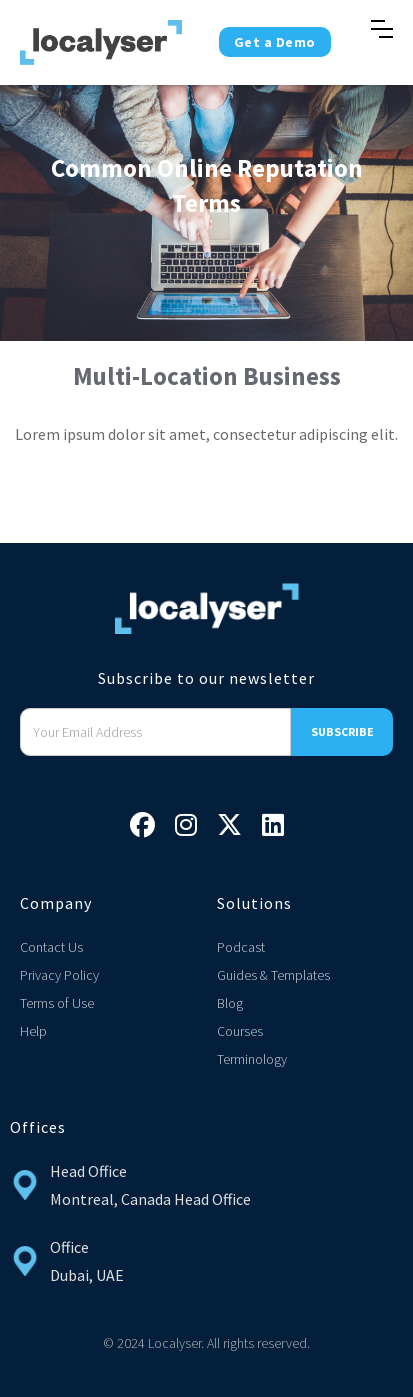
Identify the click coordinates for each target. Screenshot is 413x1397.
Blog (230, 1003)
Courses (240, 1031)
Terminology (252, 1059)
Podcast (241, 947)
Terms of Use (57, 1003)
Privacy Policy (59, 975)
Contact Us (51, 947)
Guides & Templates (273, 975)
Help (33, 1031)
